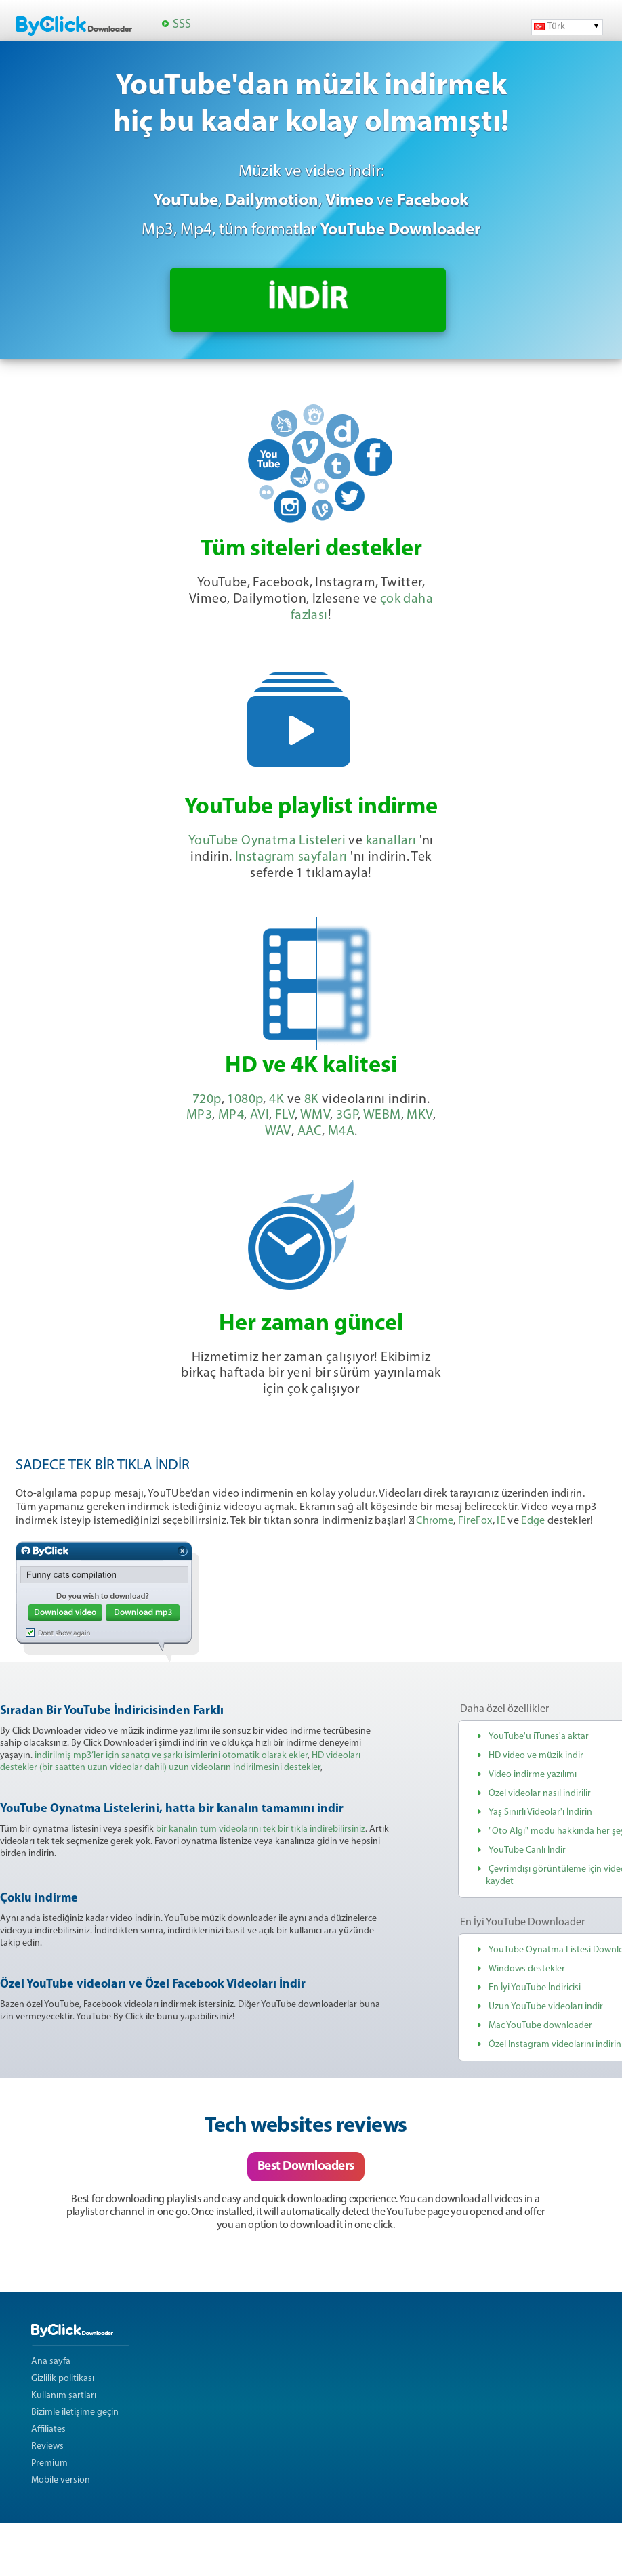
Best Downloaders (305, 2166)
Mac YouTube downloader (540, 2026)
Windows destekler (527, 1969)
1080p (245, 1100)
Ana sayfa (50, 2362)
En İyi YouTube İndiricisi (535, 1988)
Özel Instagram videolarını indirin (555, 2045)
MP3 (199, 1115)
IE (501, 1521)
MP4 (231, 1115)
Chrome (434, 1521)
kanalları (391, 841)
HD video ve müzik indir (536, 1756)
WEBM (382, 1115)
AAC (309, 1131)
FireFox (475, 1521)
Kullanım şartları (63, 2395)
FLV (285, 1115)
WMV (315, 1115)
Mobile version (60, 2480)
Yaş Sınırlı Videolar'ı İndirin (540, 1812)
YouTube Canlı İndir (527, 1850)
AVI (259, 1115)
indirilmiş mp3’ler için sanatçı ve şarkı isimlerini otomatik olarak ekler (171, 1756)
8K (311, 1100)
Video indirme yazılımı (533, 1774)
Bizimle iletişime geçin (75, 2412)
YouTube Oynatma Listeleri (267, 841)
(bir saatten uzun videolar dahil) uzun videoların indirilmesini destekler (179, 1768)
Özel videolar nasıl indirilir (540, 1793)
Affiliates (48, 2429)
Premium (49, 2463)
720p (207, 1100)
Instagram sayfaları (291, 857)
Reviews (47, 2446)
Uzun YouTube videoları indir (546, 2007)
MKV (419, 1115)
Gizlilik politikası (62, 2379)
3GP (347, 1115)
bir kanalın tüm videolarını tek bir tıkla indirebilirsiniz (260, 1829)
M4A (341, 1131)
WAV (278, 1131)
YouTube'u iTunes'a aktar (539, 1737)
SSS (182, 24)
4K (276, 1100)
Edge (533, 1521)
